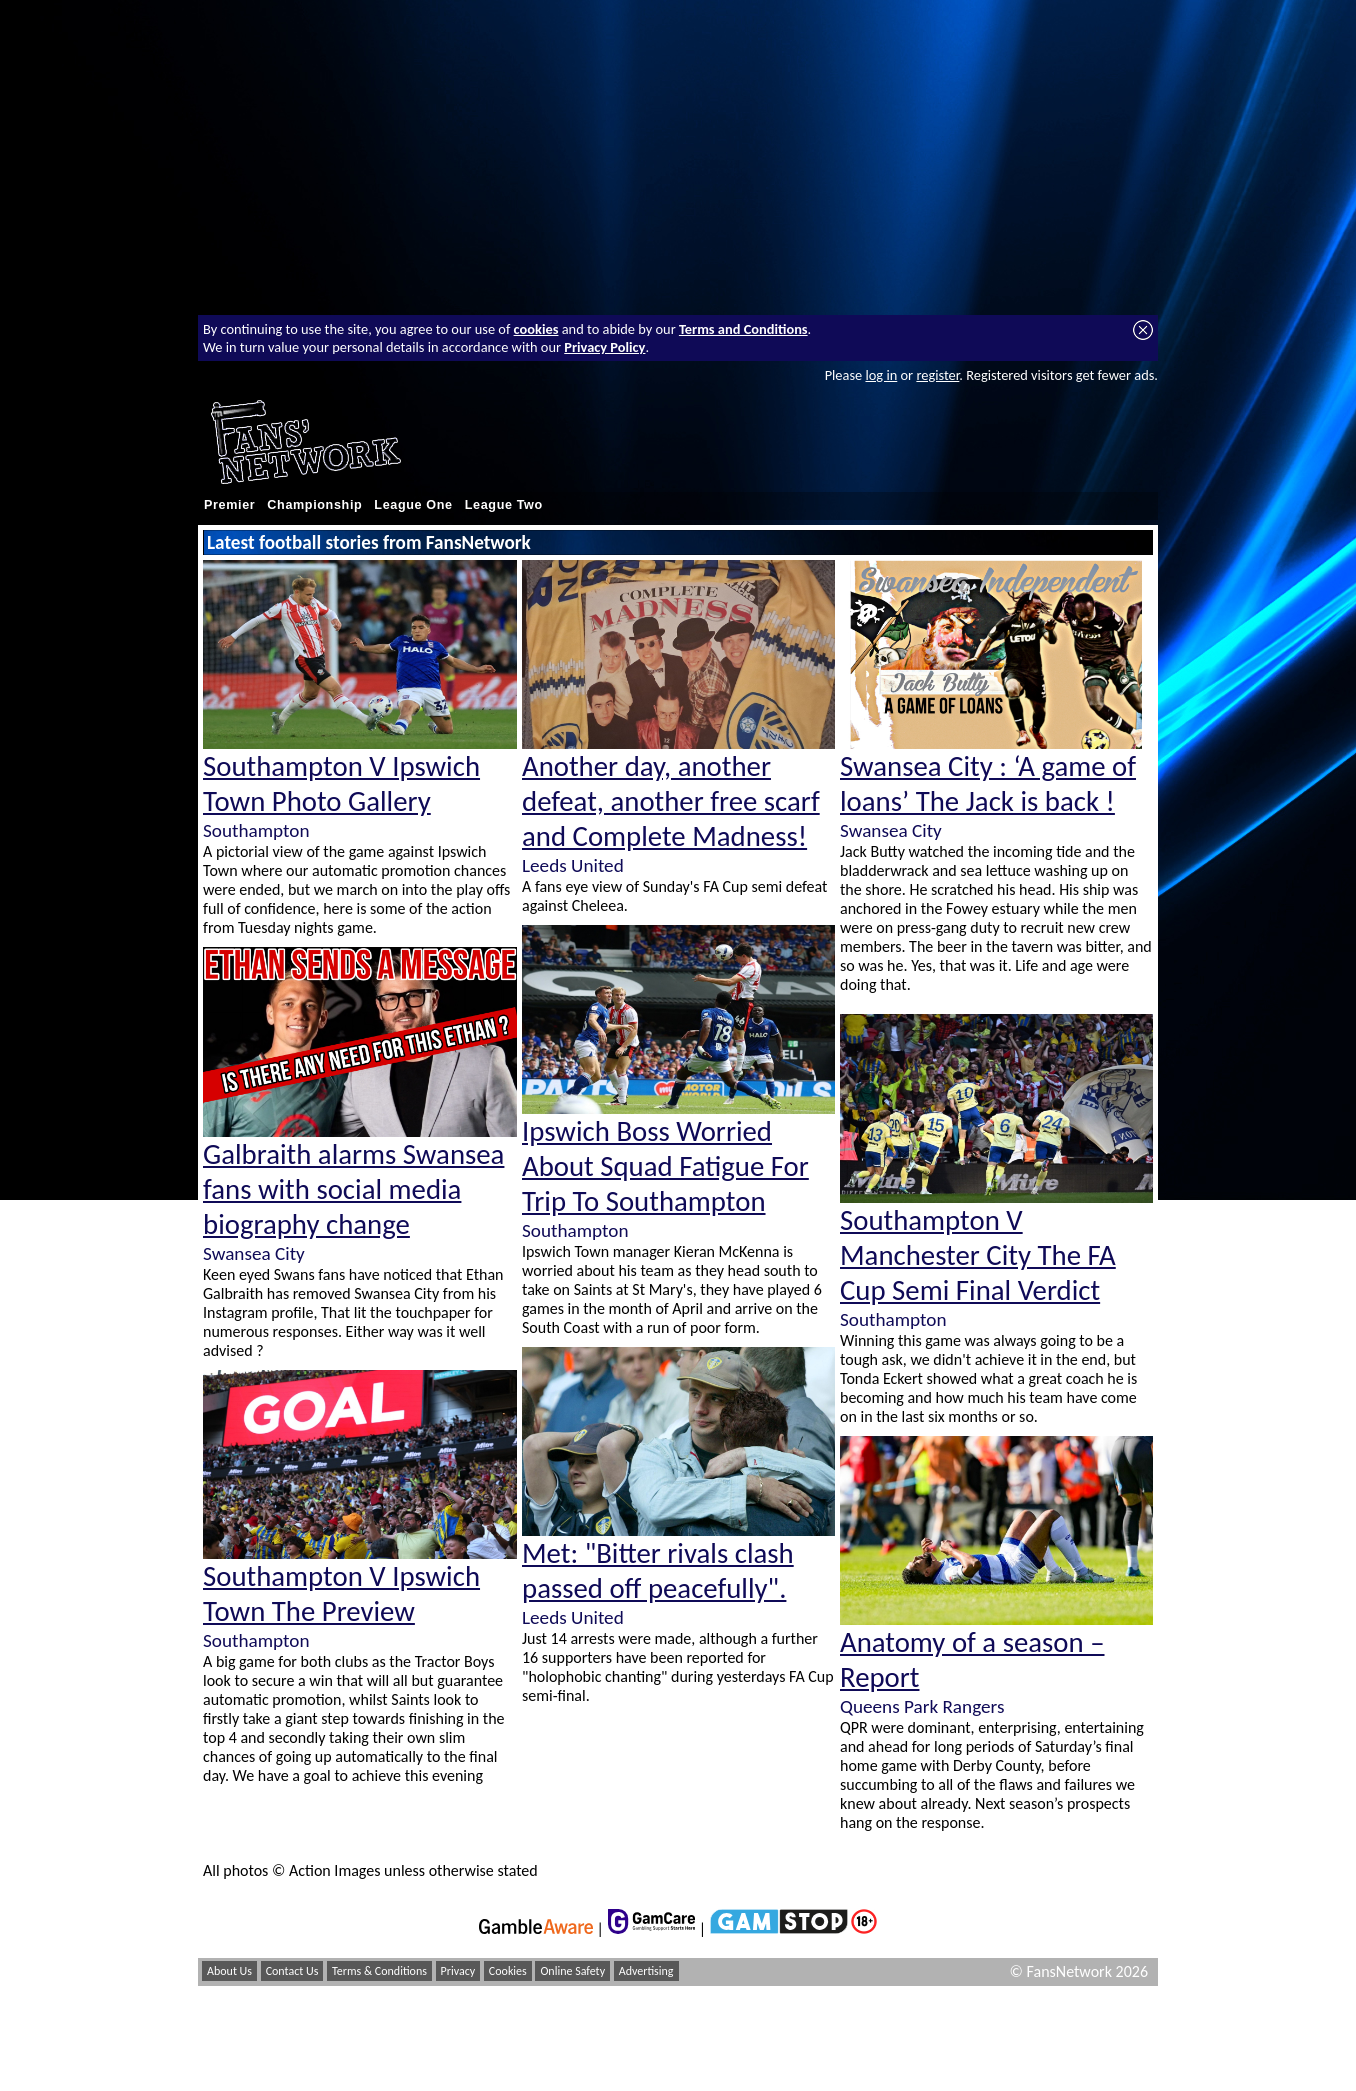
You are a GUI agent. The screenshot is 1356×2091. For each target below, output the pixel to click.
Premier (229, 505)
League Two (504, 505)
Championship (314, 505)
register (937, 375)
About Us (229, 1971)
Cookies (508, 1971)
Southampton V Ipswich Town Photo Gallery (341, 784)
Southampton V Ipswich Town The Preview (341, 1594)
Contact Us (292, 1971)
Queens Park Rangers (922, 1706)
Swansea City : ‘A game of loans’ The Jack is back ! (988, 784)
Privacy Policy (604, 347)
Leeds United (573, 865)
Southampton (256, 830)
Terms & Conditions (379, 1971)
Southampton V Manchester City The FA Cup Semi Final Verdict (978, 1255)
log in (881, 375)
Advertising (646, 1971)
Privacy (458, 1971)
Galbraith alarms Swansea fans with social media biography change (353, 1189)
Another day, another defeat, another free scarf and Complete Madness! (671, 801)
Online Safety (572, 1971)
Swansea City (254, 1253)
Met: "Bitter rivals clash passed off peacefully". (658, 1571)
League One (413, 505)
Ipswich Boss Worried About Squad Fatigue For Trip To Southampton (665, 1166)
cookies (536, 329)
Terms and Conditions (743, 329)
